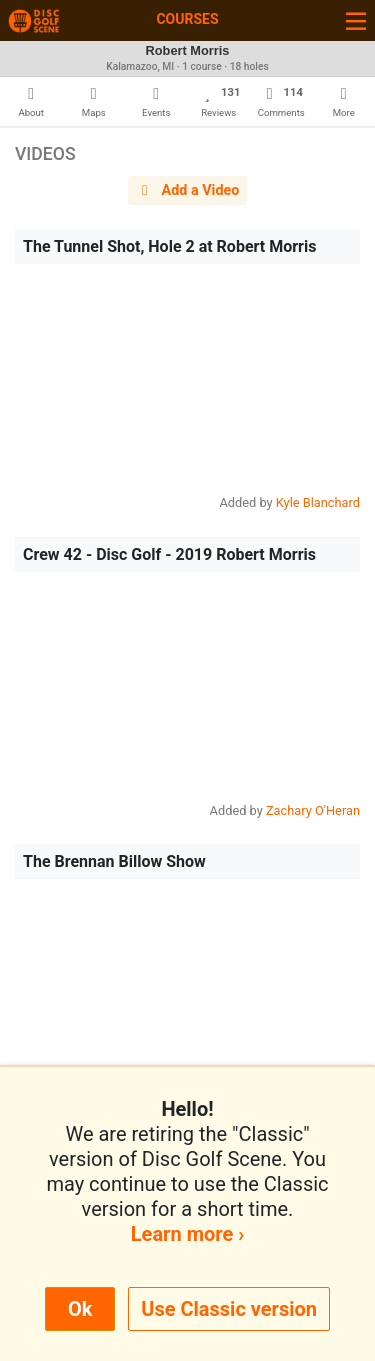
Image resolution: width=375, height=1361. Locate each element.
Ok (80, 1309)
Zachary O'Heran (313, 810)
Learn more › (187, 1234)
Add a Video (188, 190)
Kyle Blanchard (318, 502)
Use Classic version (229, 1309)
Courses (187, 19)
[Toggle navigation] (356, 20)
